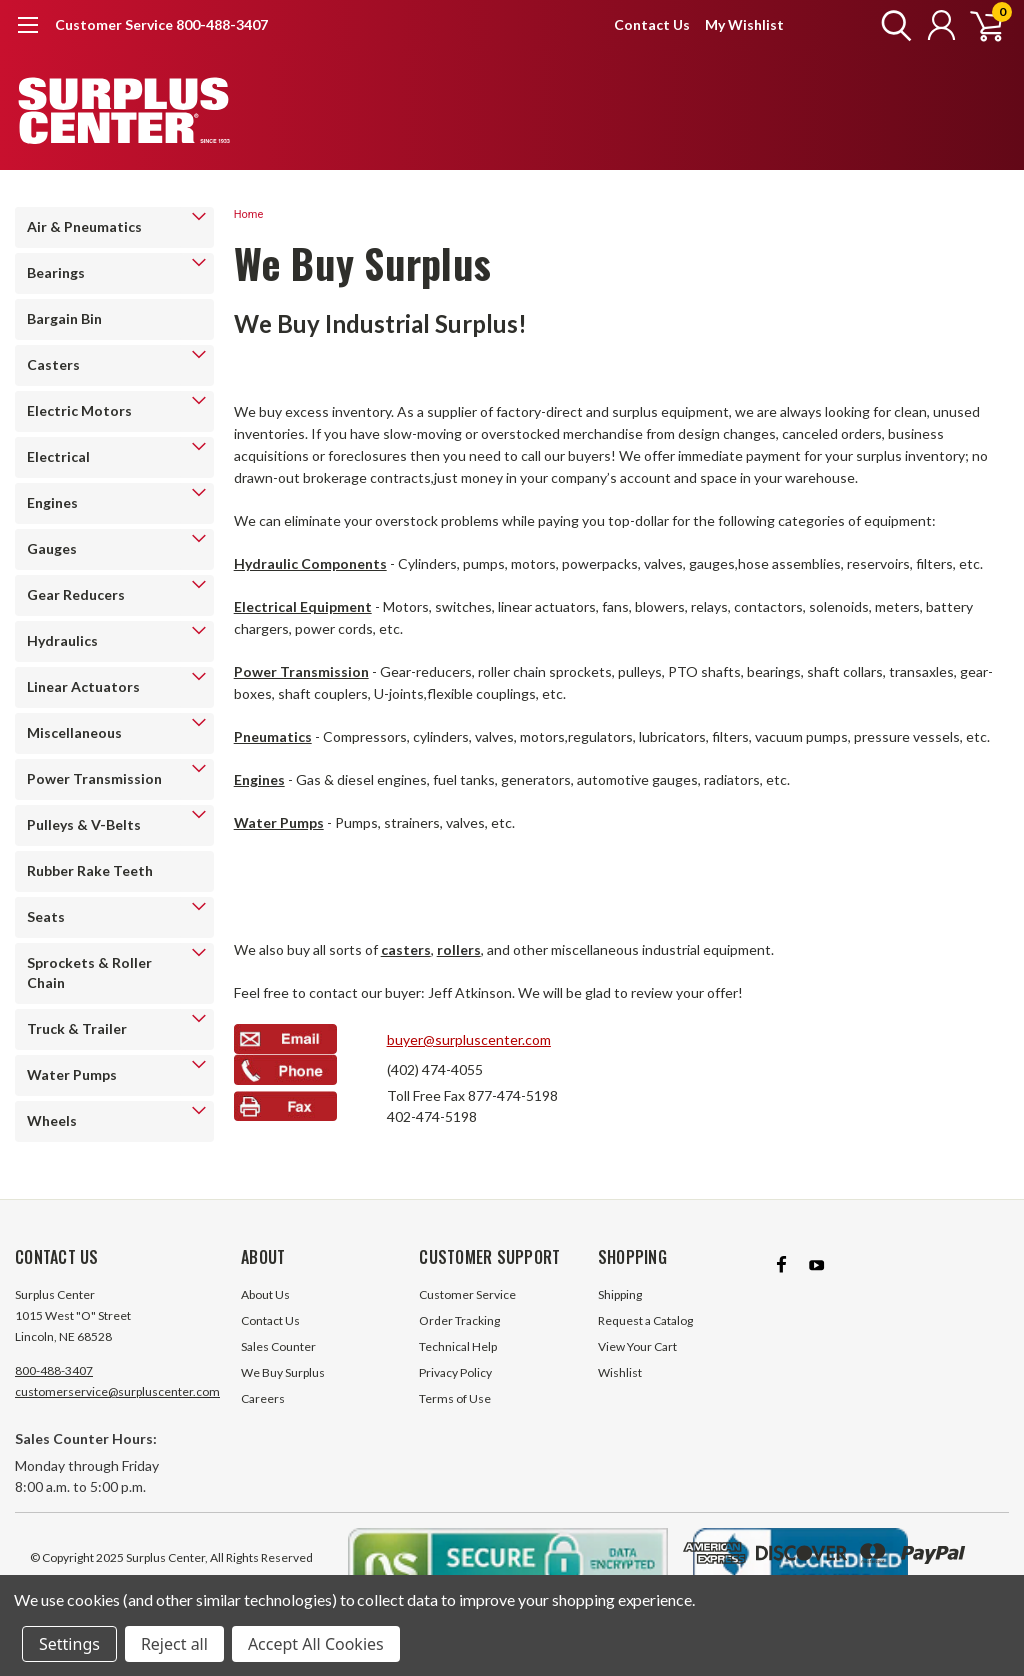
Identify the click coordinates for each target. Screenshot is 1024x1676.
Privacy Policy (455, 1372)
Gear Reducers (76, 594)
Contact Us (652, 24)
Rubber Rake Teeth (90, 870)
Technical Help (458, 1346)
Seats (46, 916)
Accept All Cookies (316, 1644)
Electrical (58, 456)
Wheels (52, 1120)
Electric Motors (79, 410)
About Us (265, 1294)
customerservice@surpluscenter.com (117, 1391)
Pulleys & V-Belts (84, 824)
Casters (53, 364)
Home (249, 214)
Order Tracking (459, 1320)
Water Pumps (72, 1074)
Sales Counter (278, 1346)
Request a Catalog (645, 1320)
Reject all (174, 1644)
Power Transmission (94, 778)
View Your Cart (637, 1346)
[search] (891, 25)
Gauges (52, 548)
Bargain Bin (64, 318)
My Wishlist (744, 24)
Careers (263, 1398)
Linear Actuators (83, 686)
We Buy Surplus (283, 1372)
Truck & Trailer (77, 1028)
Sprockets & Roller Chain (89, 972)
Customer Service (467, 1294)
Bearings (56, 272)
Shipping (620, 1294)
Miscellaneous (74, 732)
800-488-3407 (54, 1370)
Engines (52, 502)
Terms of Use (455, 1398)
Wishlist (620, 1372)
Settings (69, 1644)
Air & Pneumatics (84, 226)
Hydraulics (62, 640)
